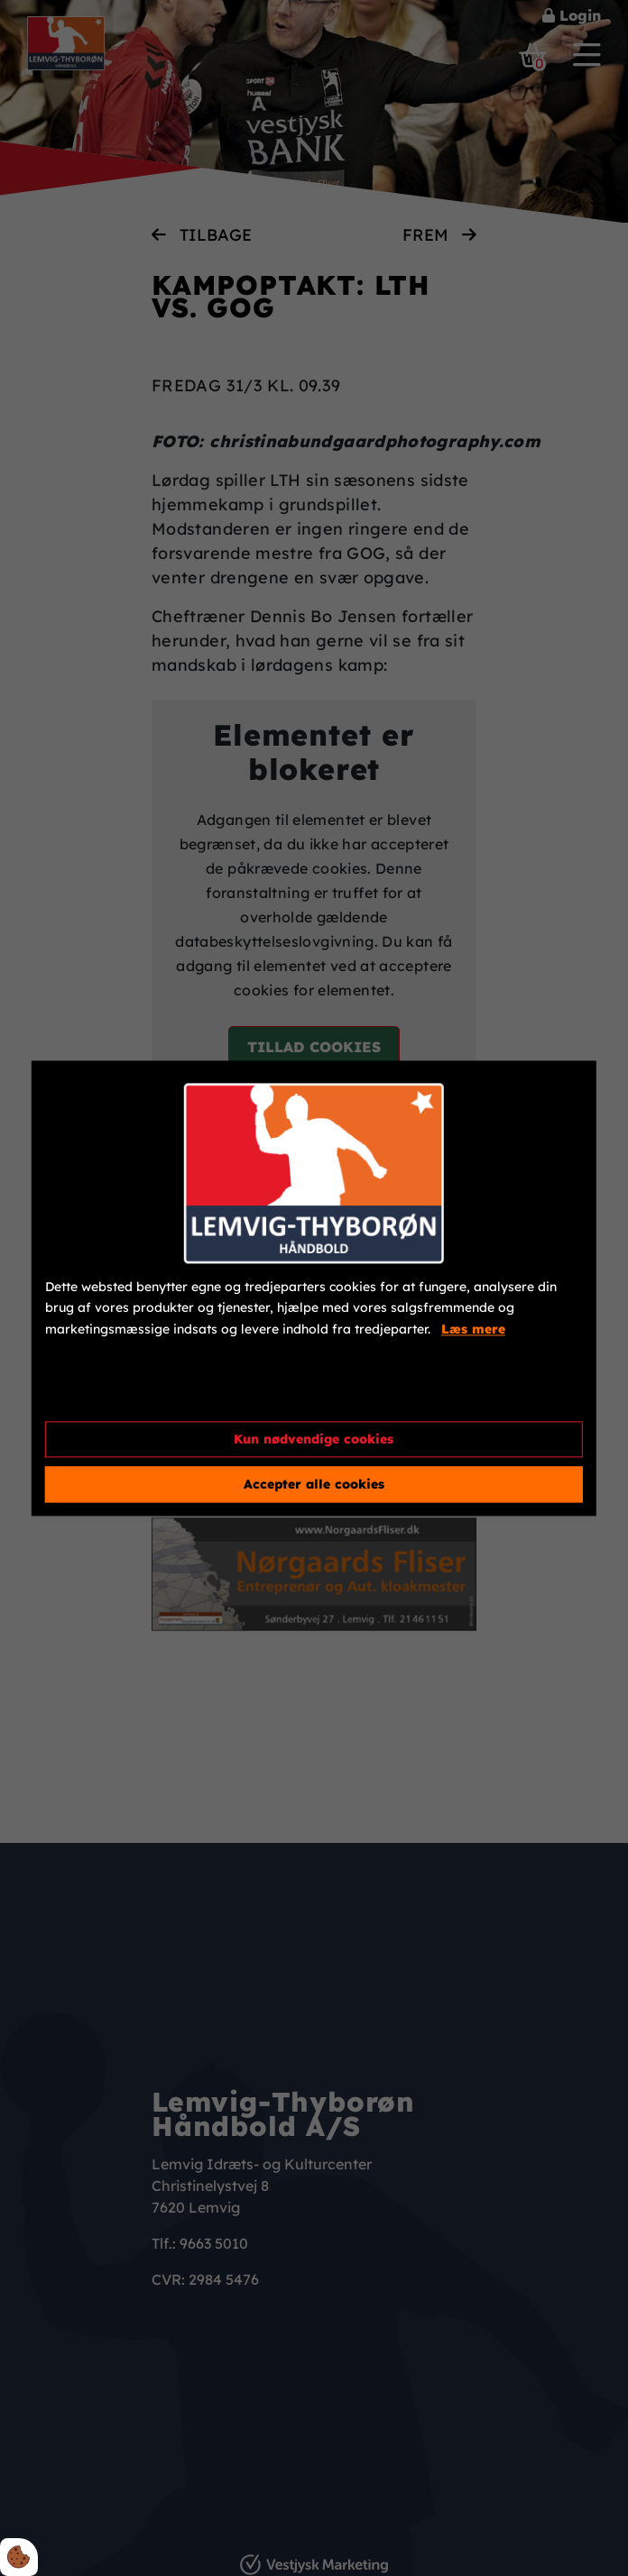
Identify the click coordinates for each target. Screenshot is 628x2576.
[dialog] (314, 1288)
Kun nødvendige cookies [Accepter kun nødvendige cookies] (313, 1439)
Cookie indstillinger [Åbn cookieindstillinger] (110, 1391)
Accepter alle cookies (314, 1484)
